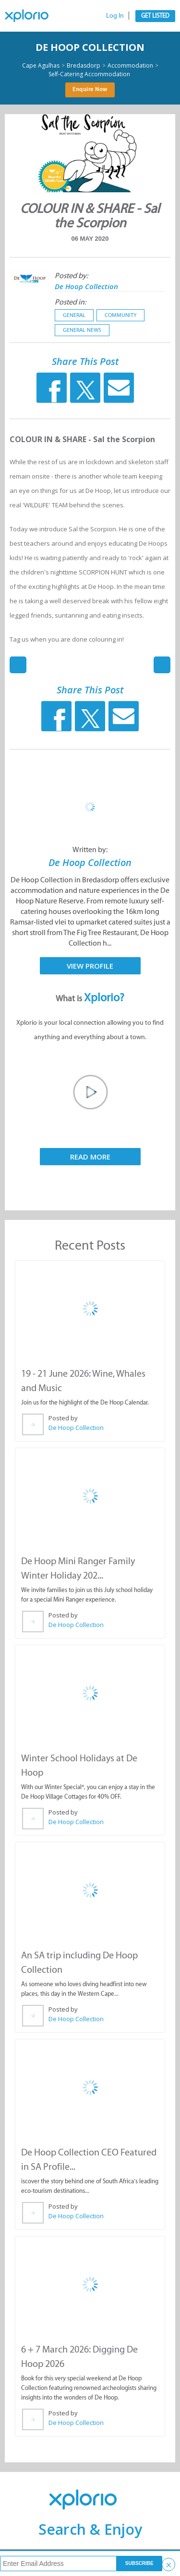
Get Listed (155, 15)
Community (120, 315)
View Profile (90, 966)
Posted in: (70, 301)
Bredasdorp (83, 65)
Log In (115, 16)
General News (82, 330)
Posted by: (71, 275)
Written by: (90, 849)
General (74, 315)
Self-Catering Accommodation (89, 74)
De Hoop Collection (90, 47)
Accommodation (130, 65)
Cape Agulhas (41, 65)
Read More (90, 1156)
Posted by (63, 1418)
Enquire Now (90, 89)
